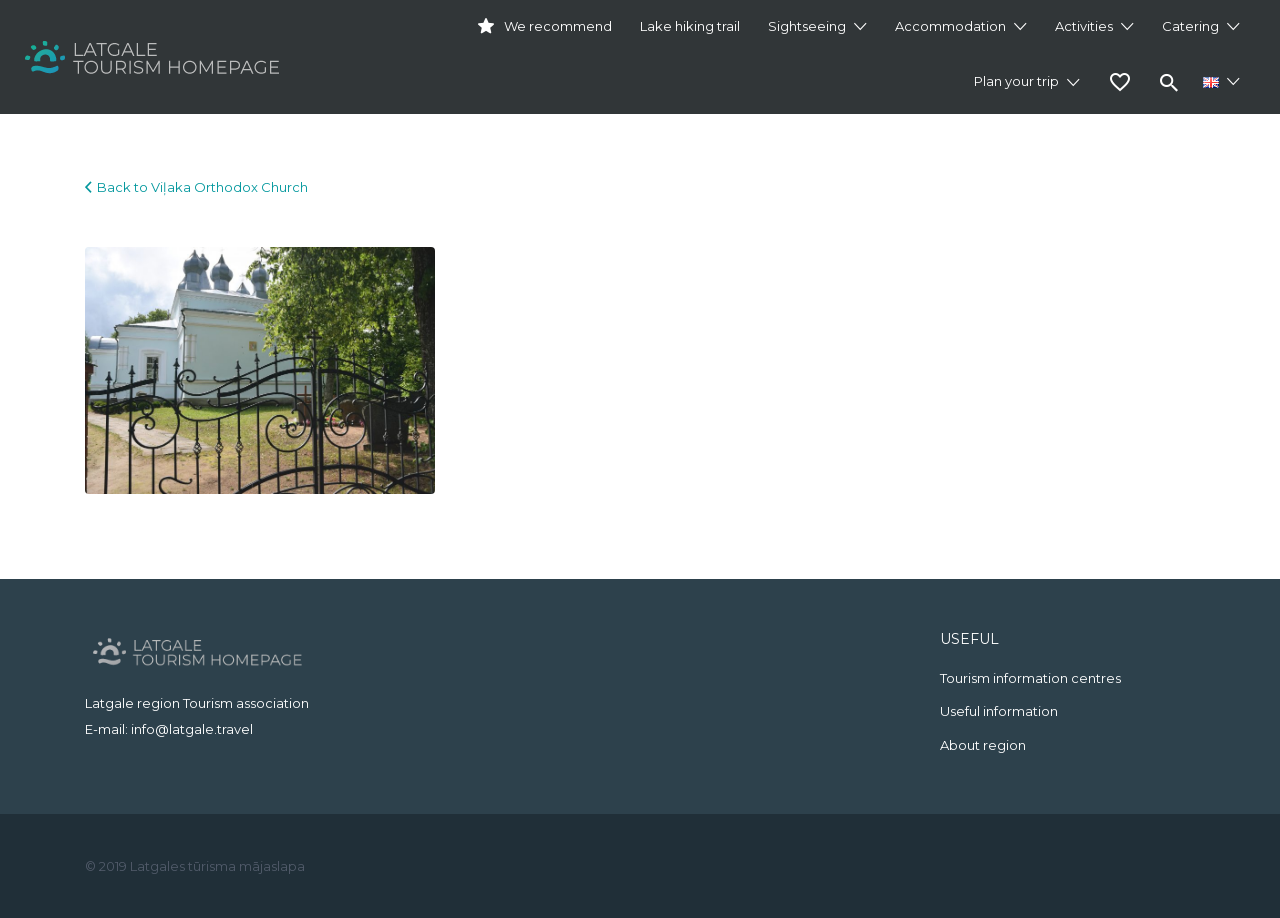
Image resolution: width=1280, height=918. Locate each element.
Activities (1084, 26)
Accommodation (950, 26)
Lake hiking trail (690, 26)
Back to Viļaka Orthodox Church (202, 187)
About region (983, 745)
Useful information (999, 711)
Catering (1190, 26)
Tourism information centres (1030, 678)
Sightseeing (807, 26)
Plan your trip (1016, 81)
